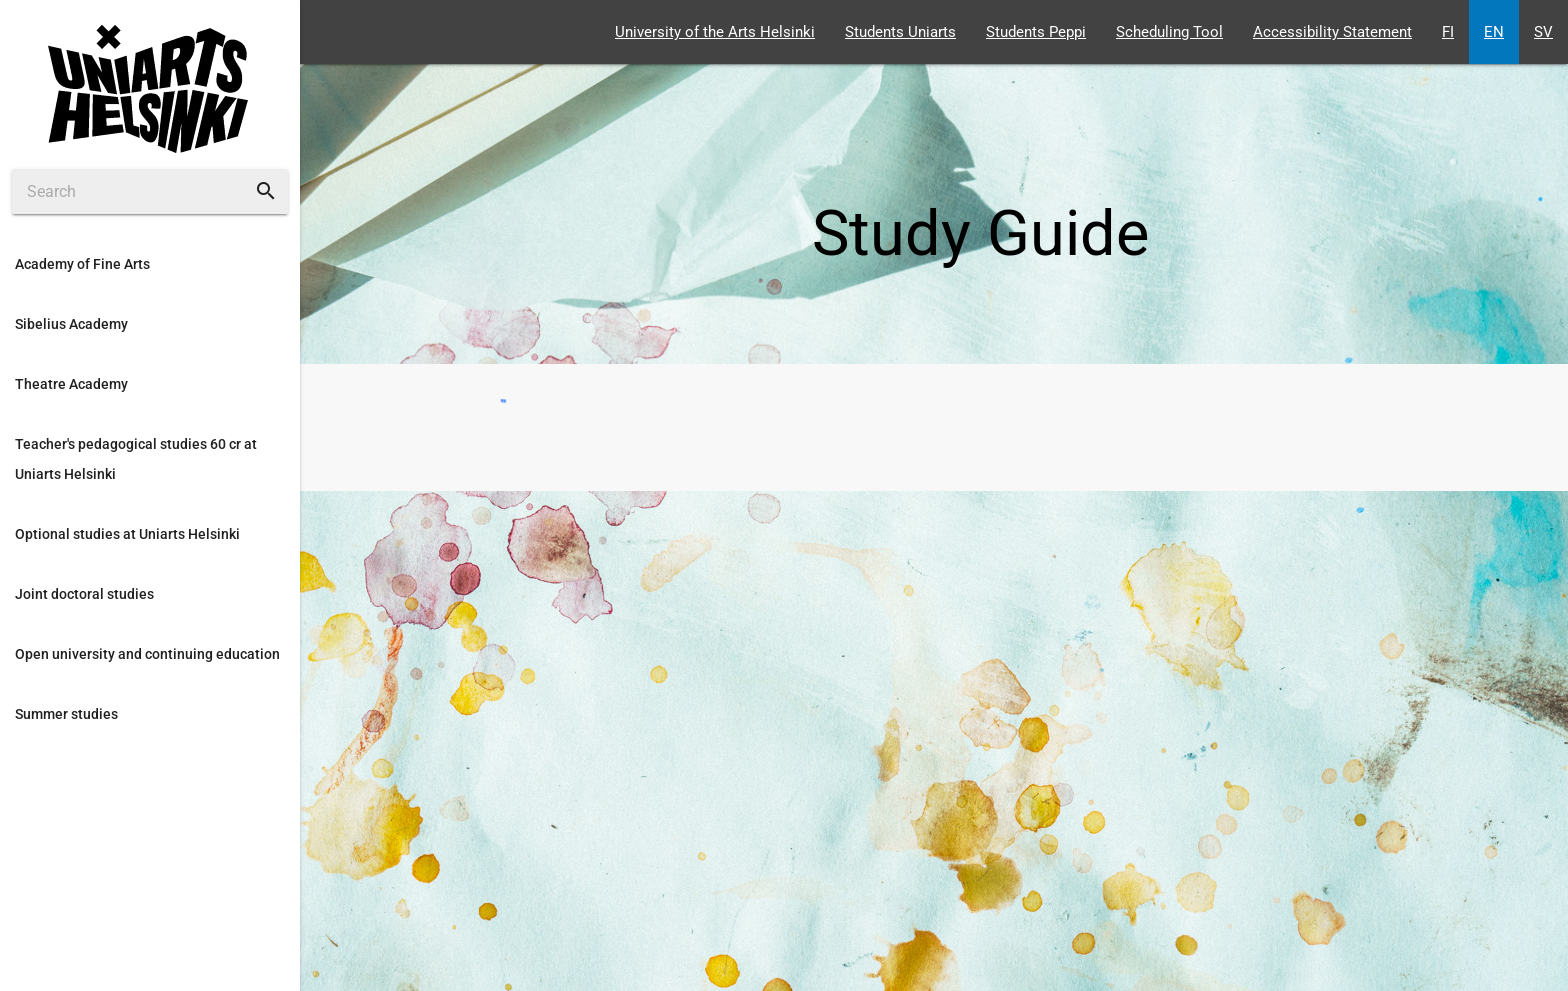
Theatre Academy (71, 384)
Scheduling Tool (1169, 32)
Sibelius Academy (71, 324)
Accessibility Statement (1332, 32)
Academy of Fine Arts (82, 264)
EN (1494, 32)
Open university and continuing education (147, 654)
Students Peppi (1036, 32)
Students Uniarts (900, 32)
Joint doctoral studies (84, 594)
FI (1448, 32)
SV (1543, 32)
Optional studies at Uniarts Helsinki (127, 534)
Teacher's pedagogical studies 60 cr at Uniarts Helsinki (136, 459)
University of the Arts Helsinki (715, 32)
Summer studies (66, 714)
